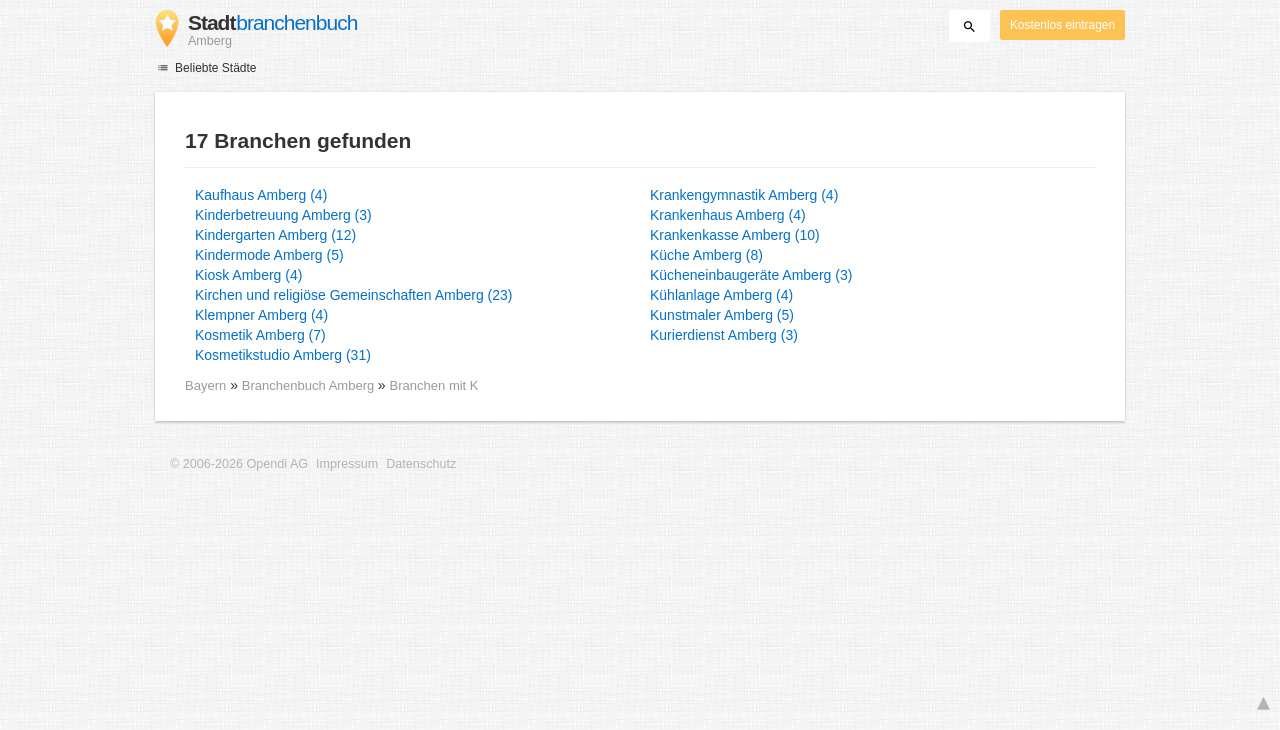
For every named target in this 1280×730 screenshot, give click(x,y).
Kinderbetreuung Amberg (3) (283, 215)
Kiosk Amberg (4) (248, 275)
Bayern (205, 385)
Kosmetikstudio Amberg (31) (283, 355)
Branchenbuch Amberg (310, 385)
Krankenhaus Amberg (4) (728, 215)
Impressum (347, 464)
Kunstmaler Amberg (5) (722, 315)
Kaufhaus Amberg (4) (261, 195)
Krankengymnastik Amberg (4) (744, 195)
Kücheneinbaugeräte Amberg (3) (751, 275)
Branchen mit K (434, 385)
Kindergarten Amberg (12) (275, 235)
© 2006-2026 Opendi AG (239, 464)
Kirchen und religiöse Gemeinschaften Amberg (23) (354, 295)
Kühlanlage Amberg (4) (721, 295)
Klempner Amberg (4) (261, 315)
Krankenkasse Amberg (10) (735, 235)
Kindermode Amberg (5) (269, 255)
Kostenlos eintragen (1062, 25)
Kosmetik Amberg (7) (260, 335)
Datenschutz (421, 464)
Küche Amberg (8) (706, 255)
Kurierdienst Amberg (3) (724, 335)
